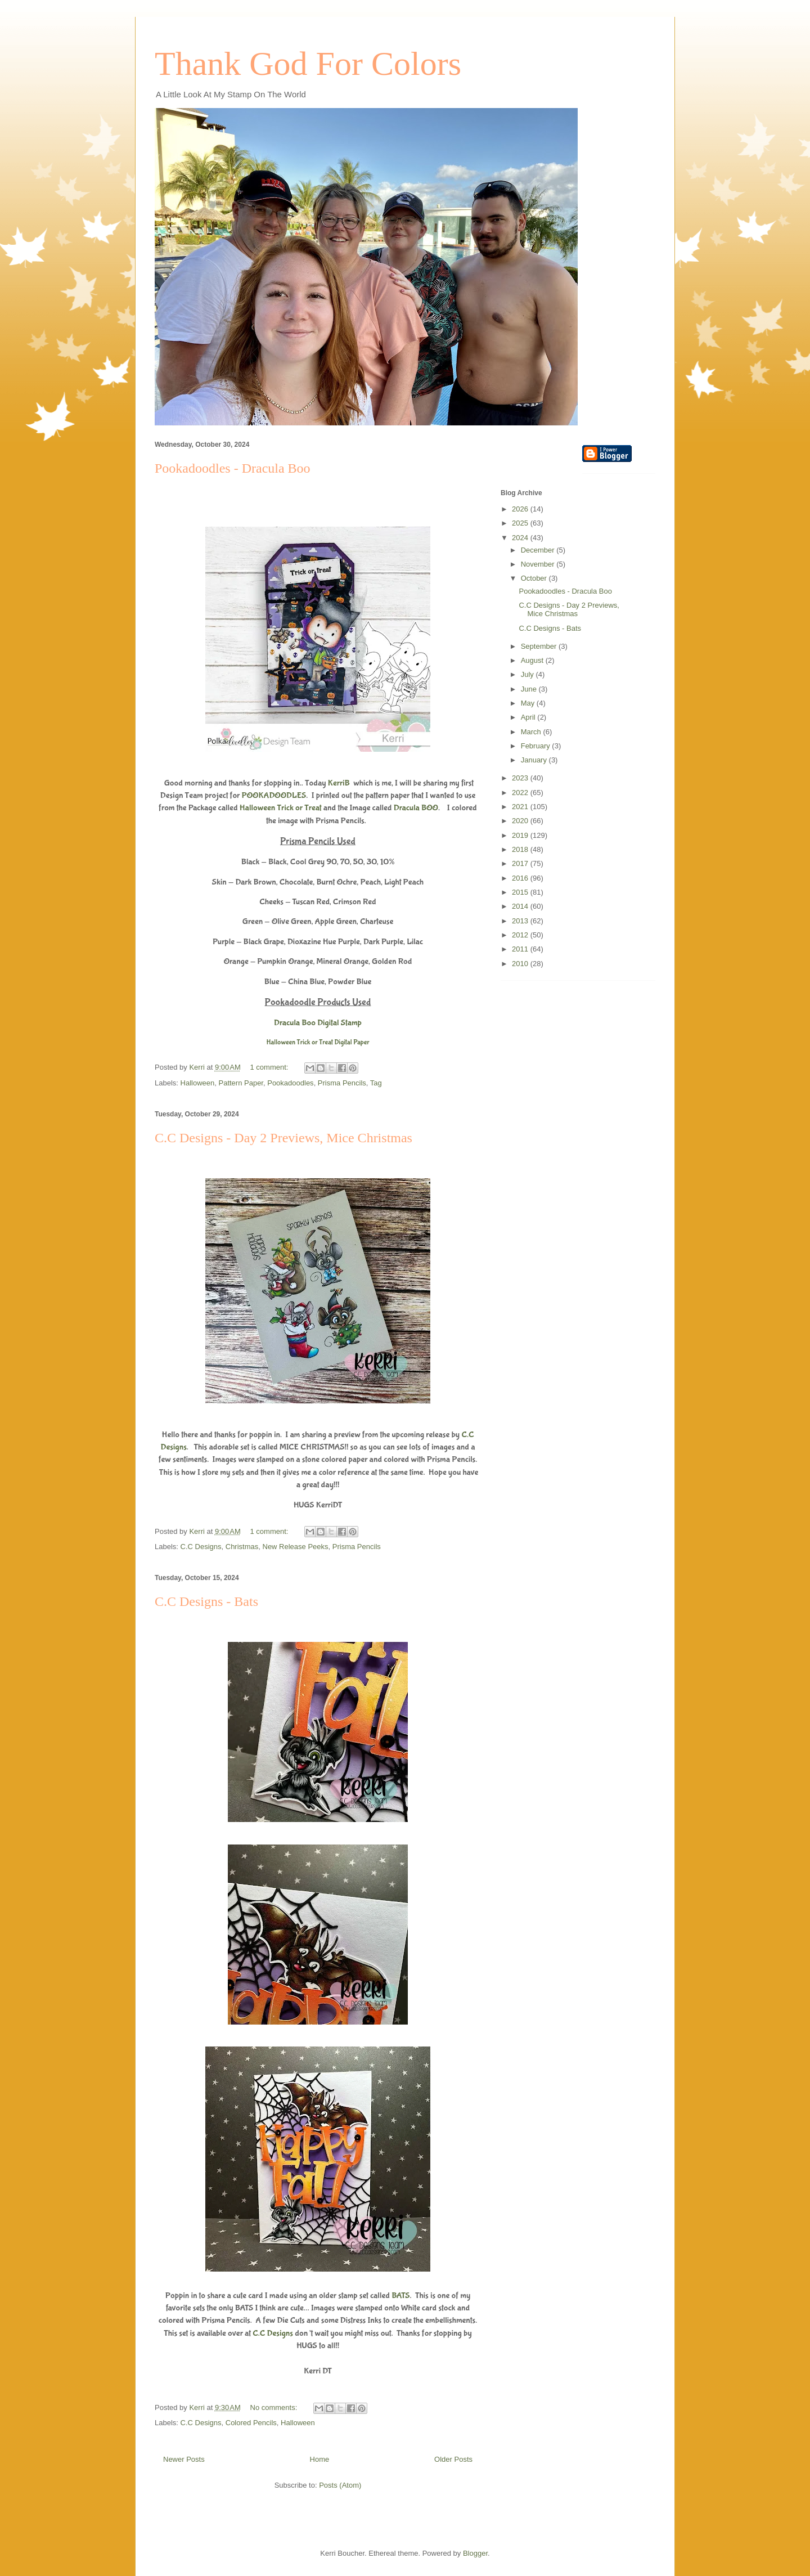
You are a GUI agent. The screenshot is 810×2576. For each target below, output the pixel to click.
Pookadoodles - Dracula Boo (232, 468)
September (540, 646)
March (532, 732)
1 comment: (270, 1067)
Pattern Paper (240, 1083)
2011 (521, 949)
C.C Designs (201, 1546)
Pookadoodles (290, 1083)
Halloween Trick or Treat (281, 807)
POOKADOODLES (274, 795)
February (536, 746)
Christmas (242, 1546)
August (533, 660)
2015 (521, 892)
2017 (521, 863)
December (539, 550)
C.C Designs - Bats (206, 1601)
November (539, 564)
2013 (521, 921)
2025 (521, 523)
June (530, 689)
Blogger (475, 2553)
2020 (521, 820)
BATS (401, 2295)
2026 (521, 509)
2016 (521, 878)
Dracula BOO (416, 807)
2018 (521, 849)
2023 (521, 778)
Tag (376, 1083)
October (535, 578)
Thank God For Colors (308, 63)
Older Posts (453, 2459)
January (535, 760)
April (529, 717)
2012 (521, 935)
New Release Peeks (295, 1546)
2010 (521, 963)
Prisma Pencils (342, 1083)
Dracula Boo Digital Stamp (318, 1022)
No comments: (274, 2407)
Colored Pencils (251, 2422)
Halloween (198, 1083)
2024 (521, 537)
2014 (521, 906)
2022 (521, 792)
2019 (521, 835)
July (528, 674)
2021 (521, 806)
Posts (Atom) (340, 2485)
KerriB (339, 783)
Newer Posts (184, 2459)
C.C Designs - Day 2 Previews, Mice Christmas (283, 1137)
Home (320, 2459)
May (529, 703)
